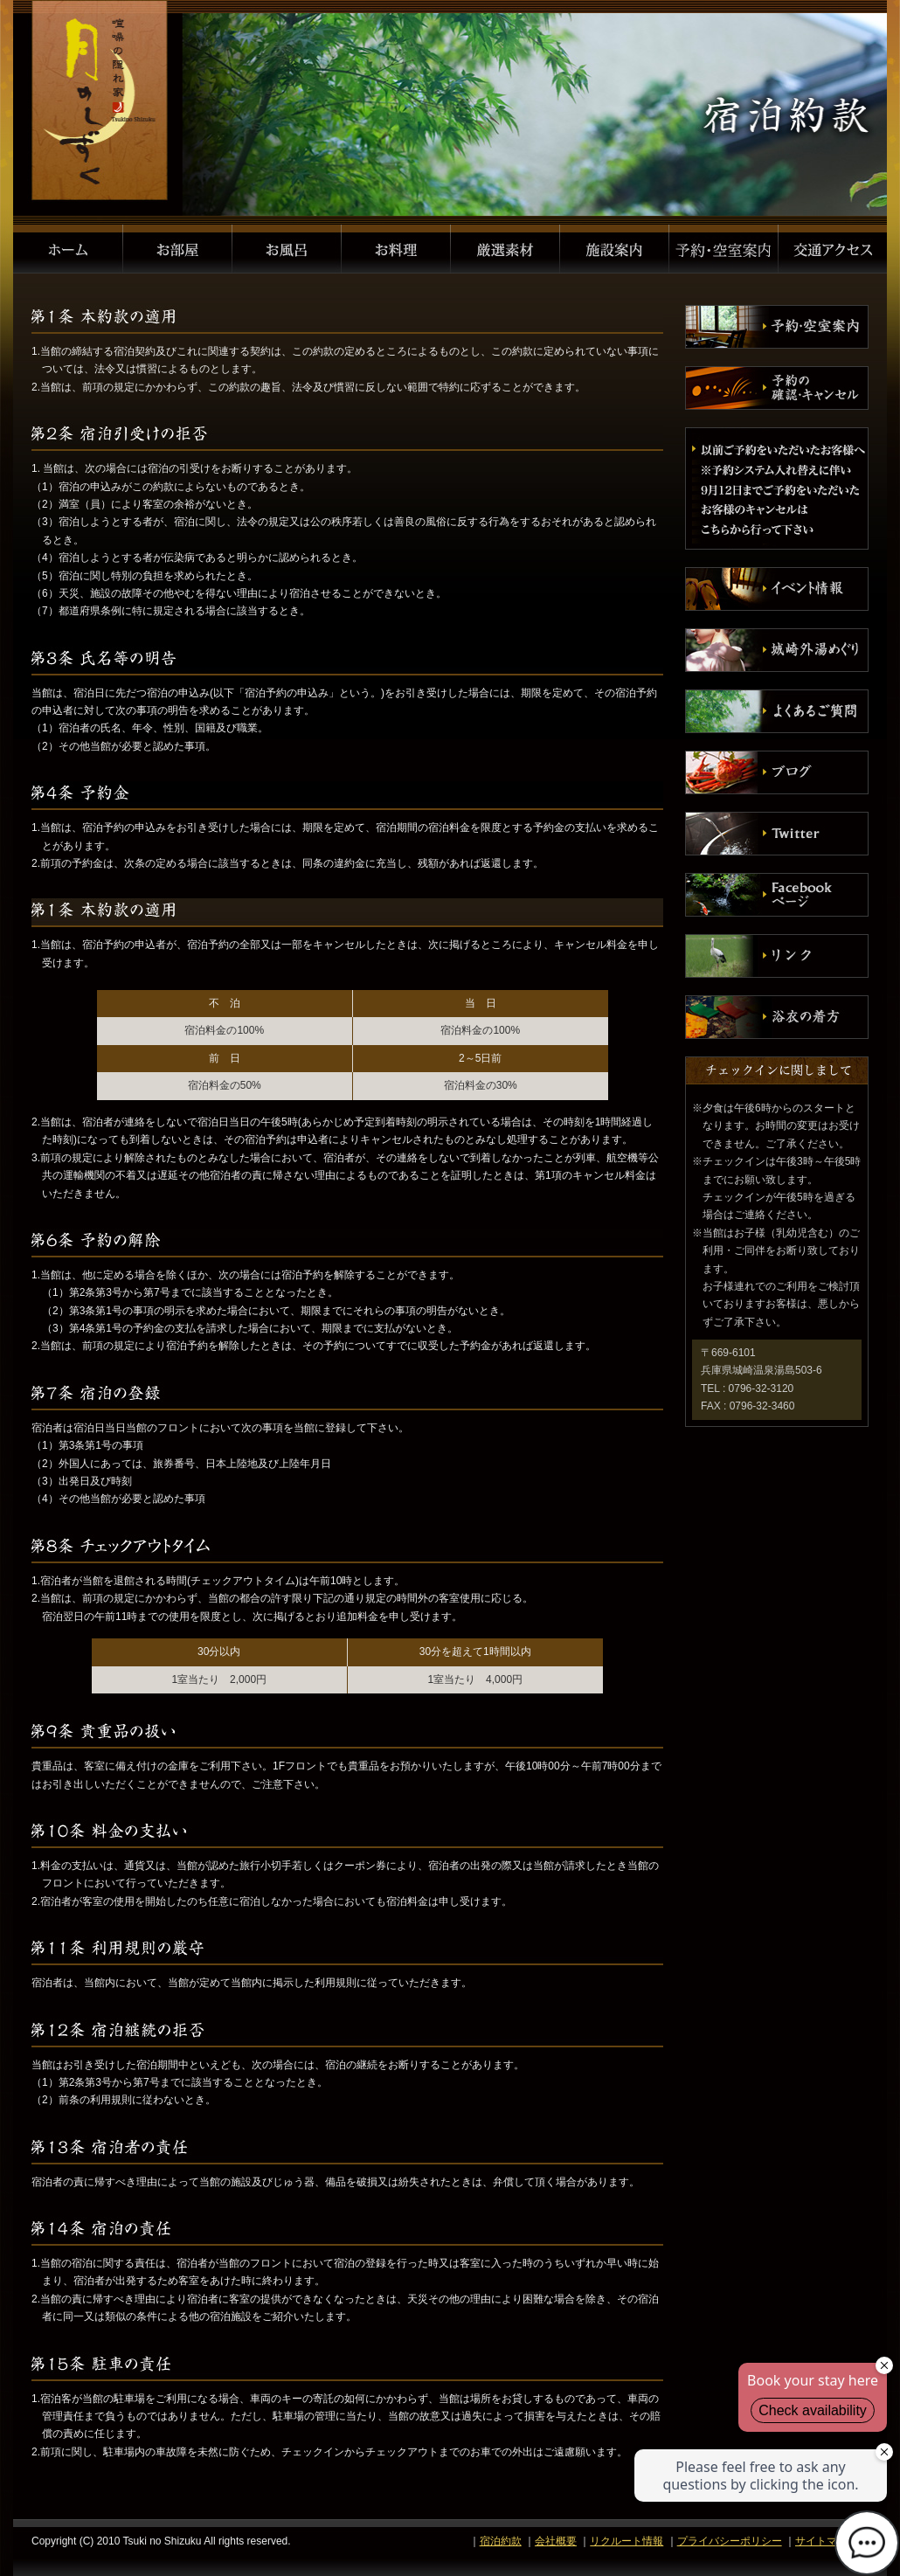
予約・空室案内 (724, 249)
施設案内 (614, 249)
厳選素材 (505, 249)
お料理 (396, 249)
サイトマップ (826, 2541)
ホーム (68, 249)
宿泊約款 (501, 2541)
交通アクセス (833, 249)
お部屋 (177, 249)
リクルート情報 (626, 2541)
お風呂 (287, 249)
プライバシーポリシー (729, 2541)
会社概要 (556, 2541)
